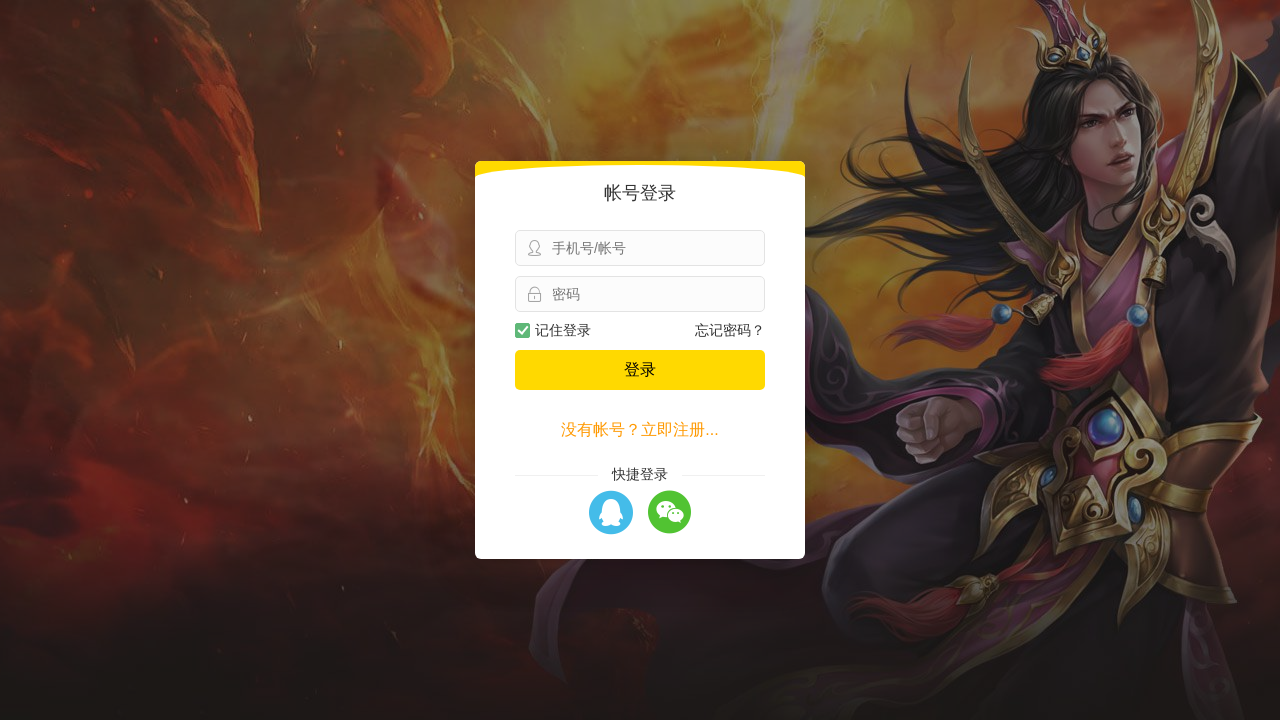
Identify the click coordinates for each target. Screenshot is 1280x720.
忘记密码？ (730, 330)
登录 (640, 369)
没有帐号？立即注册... (639, 429)
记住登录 (553, 330)
